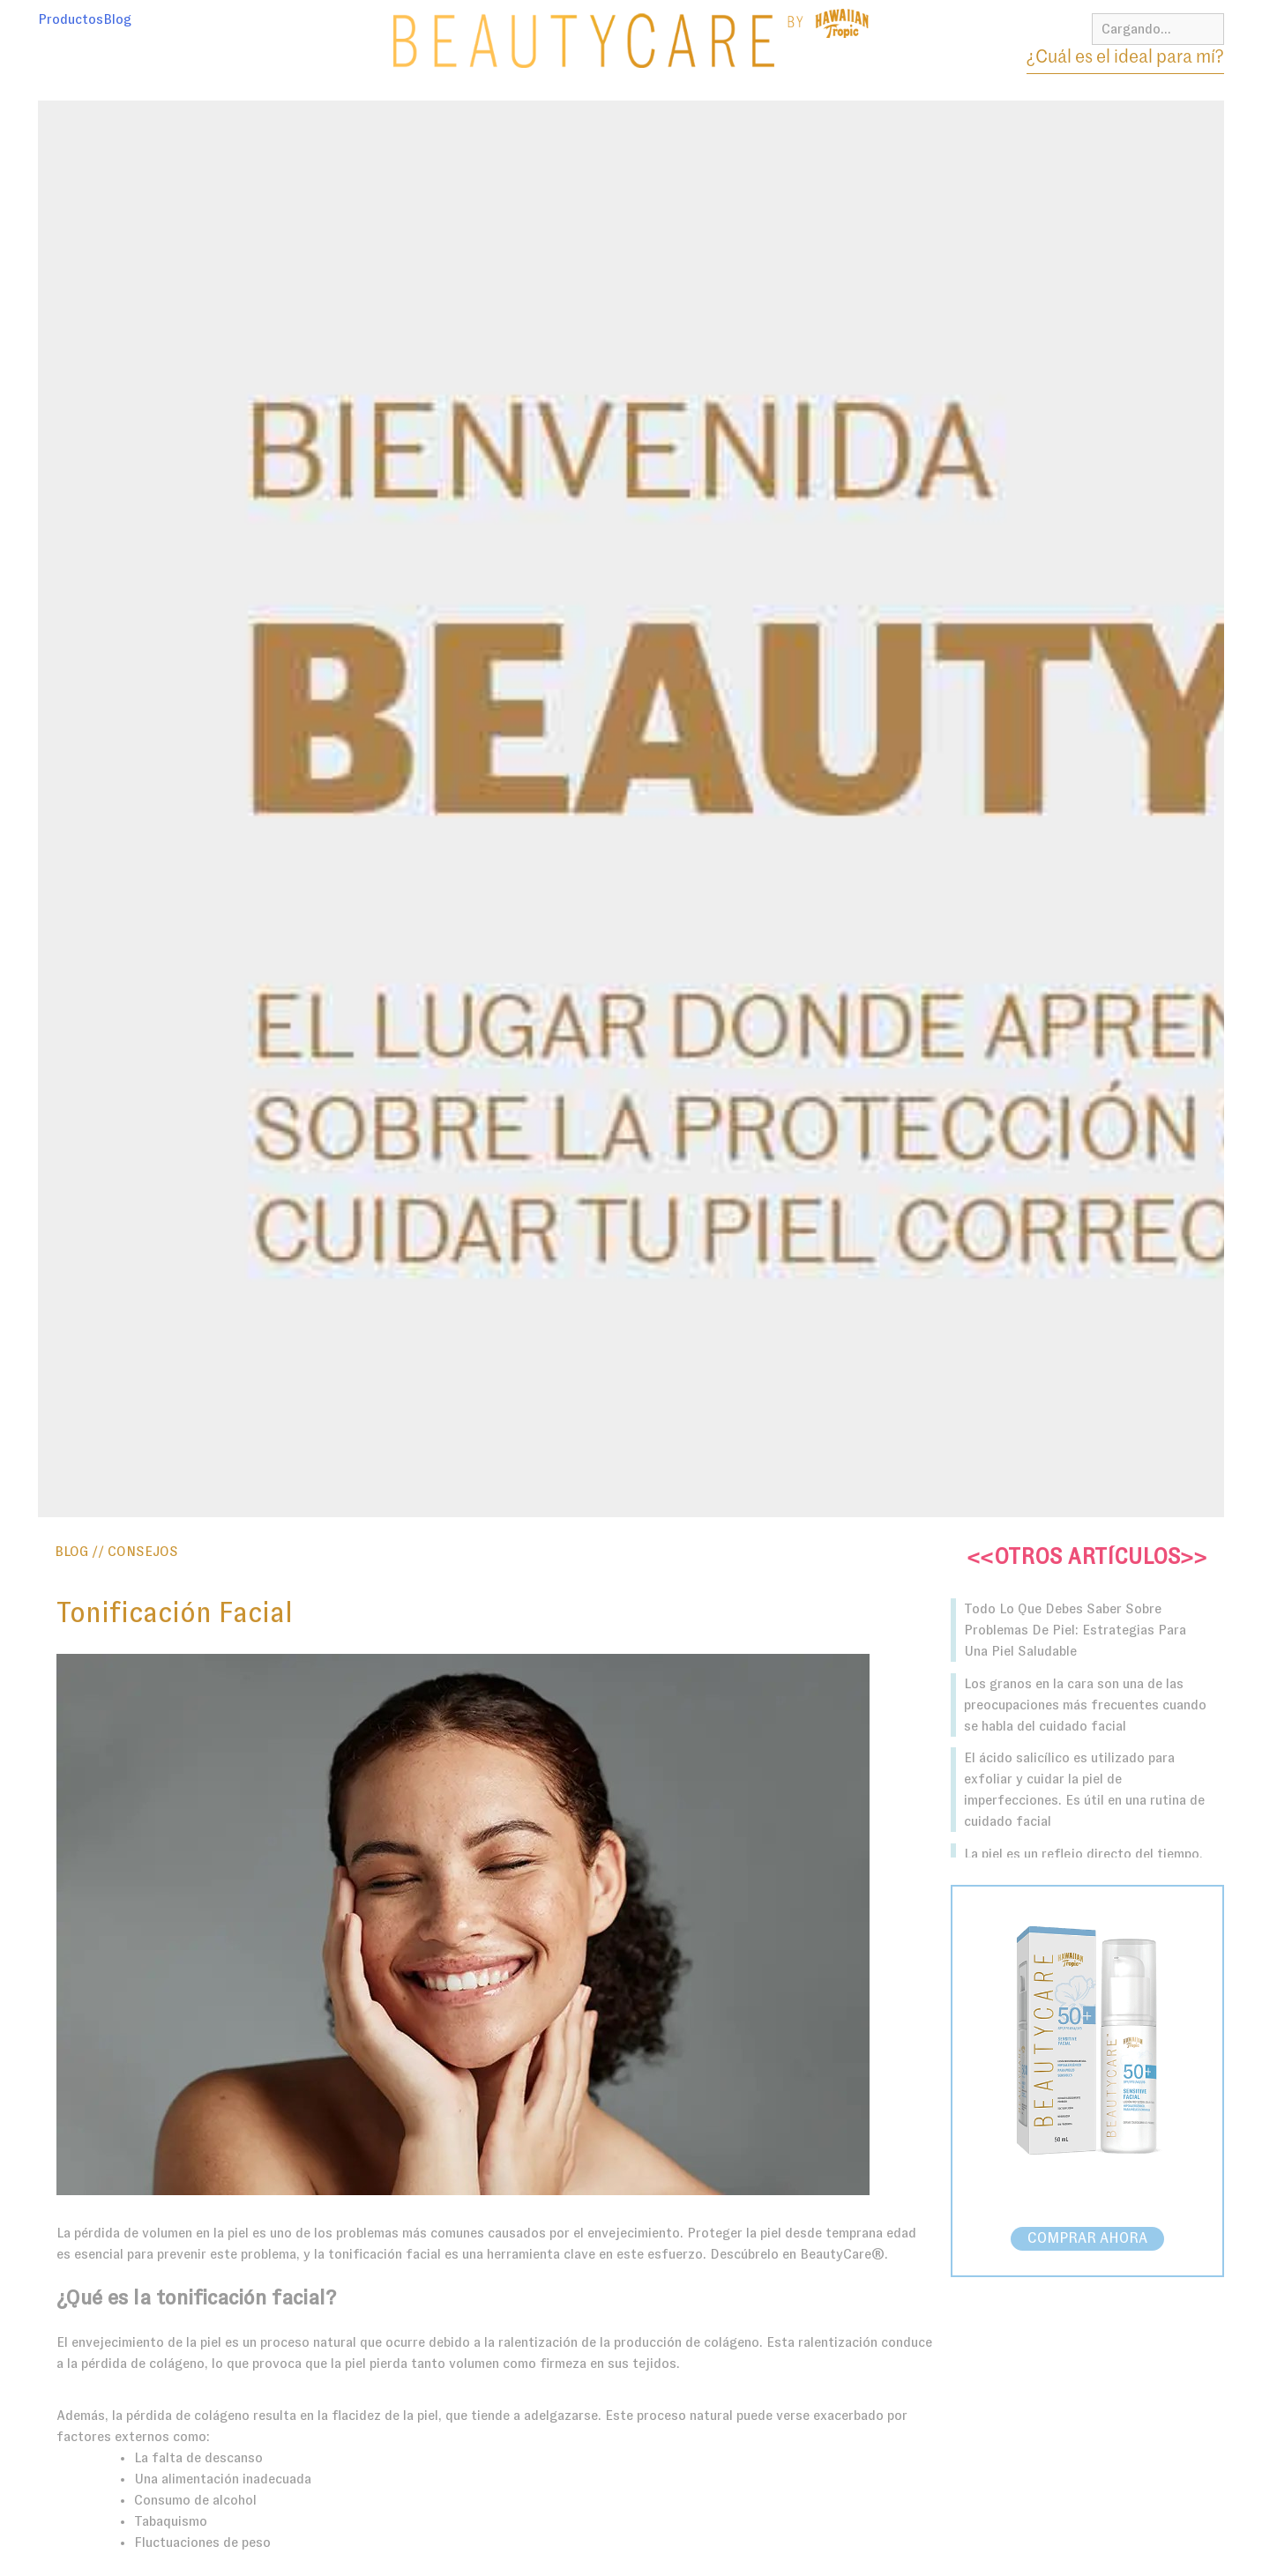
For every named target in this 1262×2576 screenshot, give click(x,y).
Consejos (143, 1552)
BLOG (71, 1552)
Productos (70, 19)
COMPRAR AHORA (1087, 2238)
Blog (117, 19)
